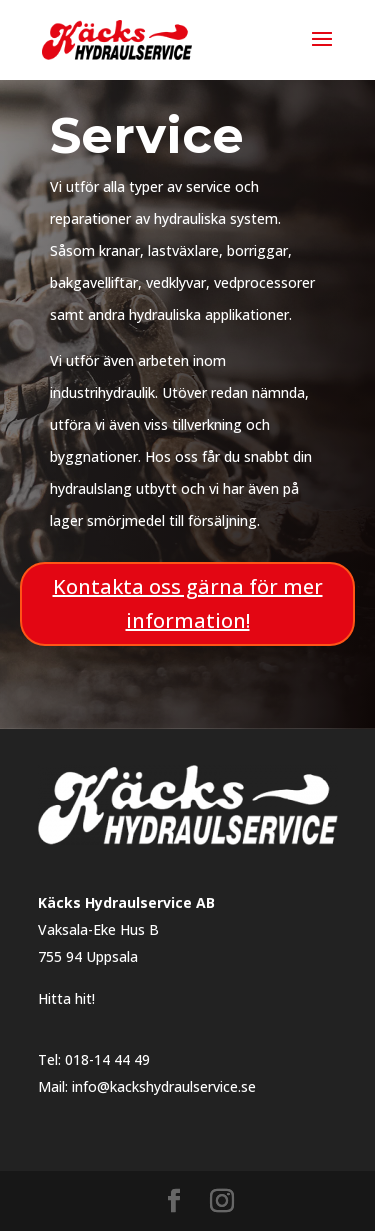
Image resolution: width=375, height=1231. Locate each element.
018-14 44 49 (107, 1059)
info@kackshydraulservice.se (164, 1086)
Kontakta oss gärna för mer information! (188, 603)
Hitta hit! (66, 998)
